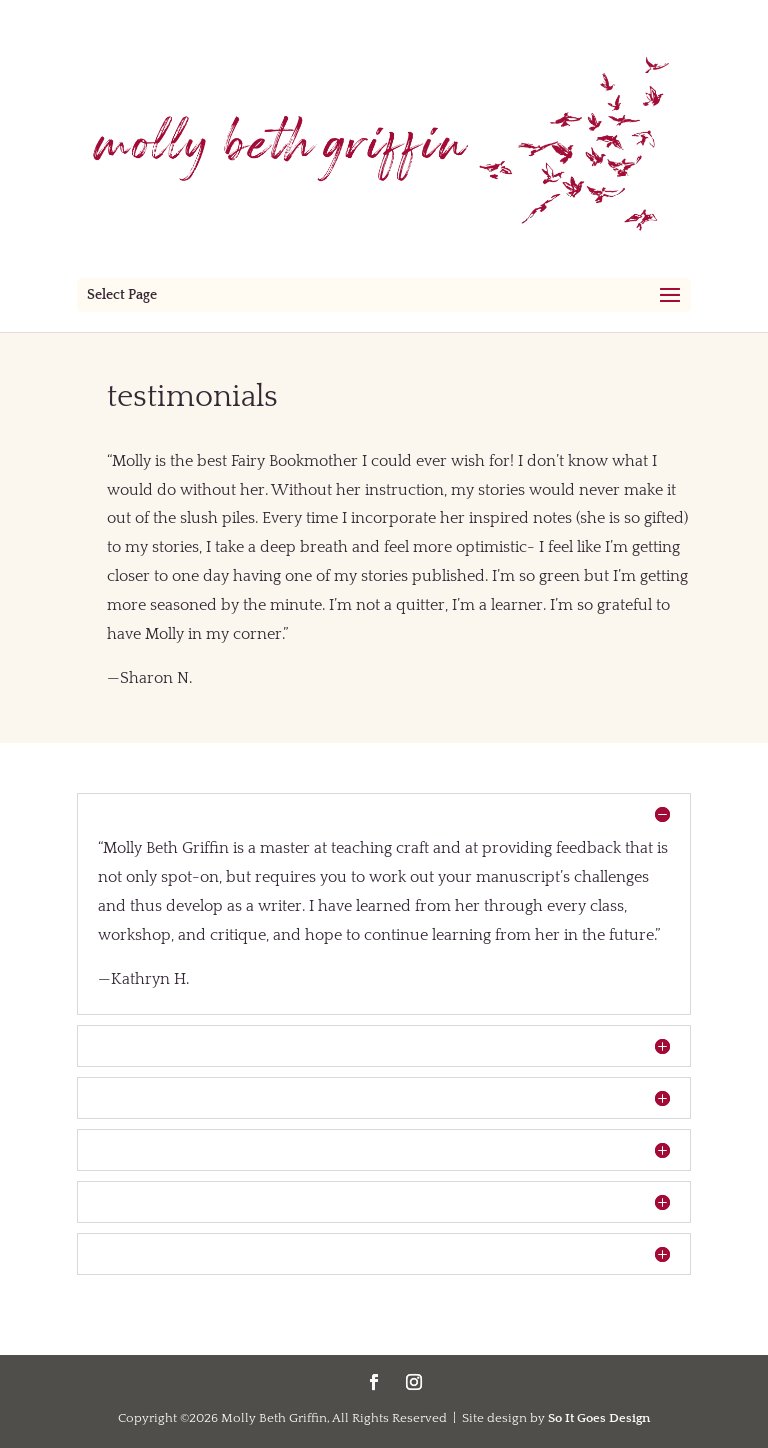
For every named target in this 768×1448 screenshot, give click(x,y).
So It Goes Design (599, 1418)
